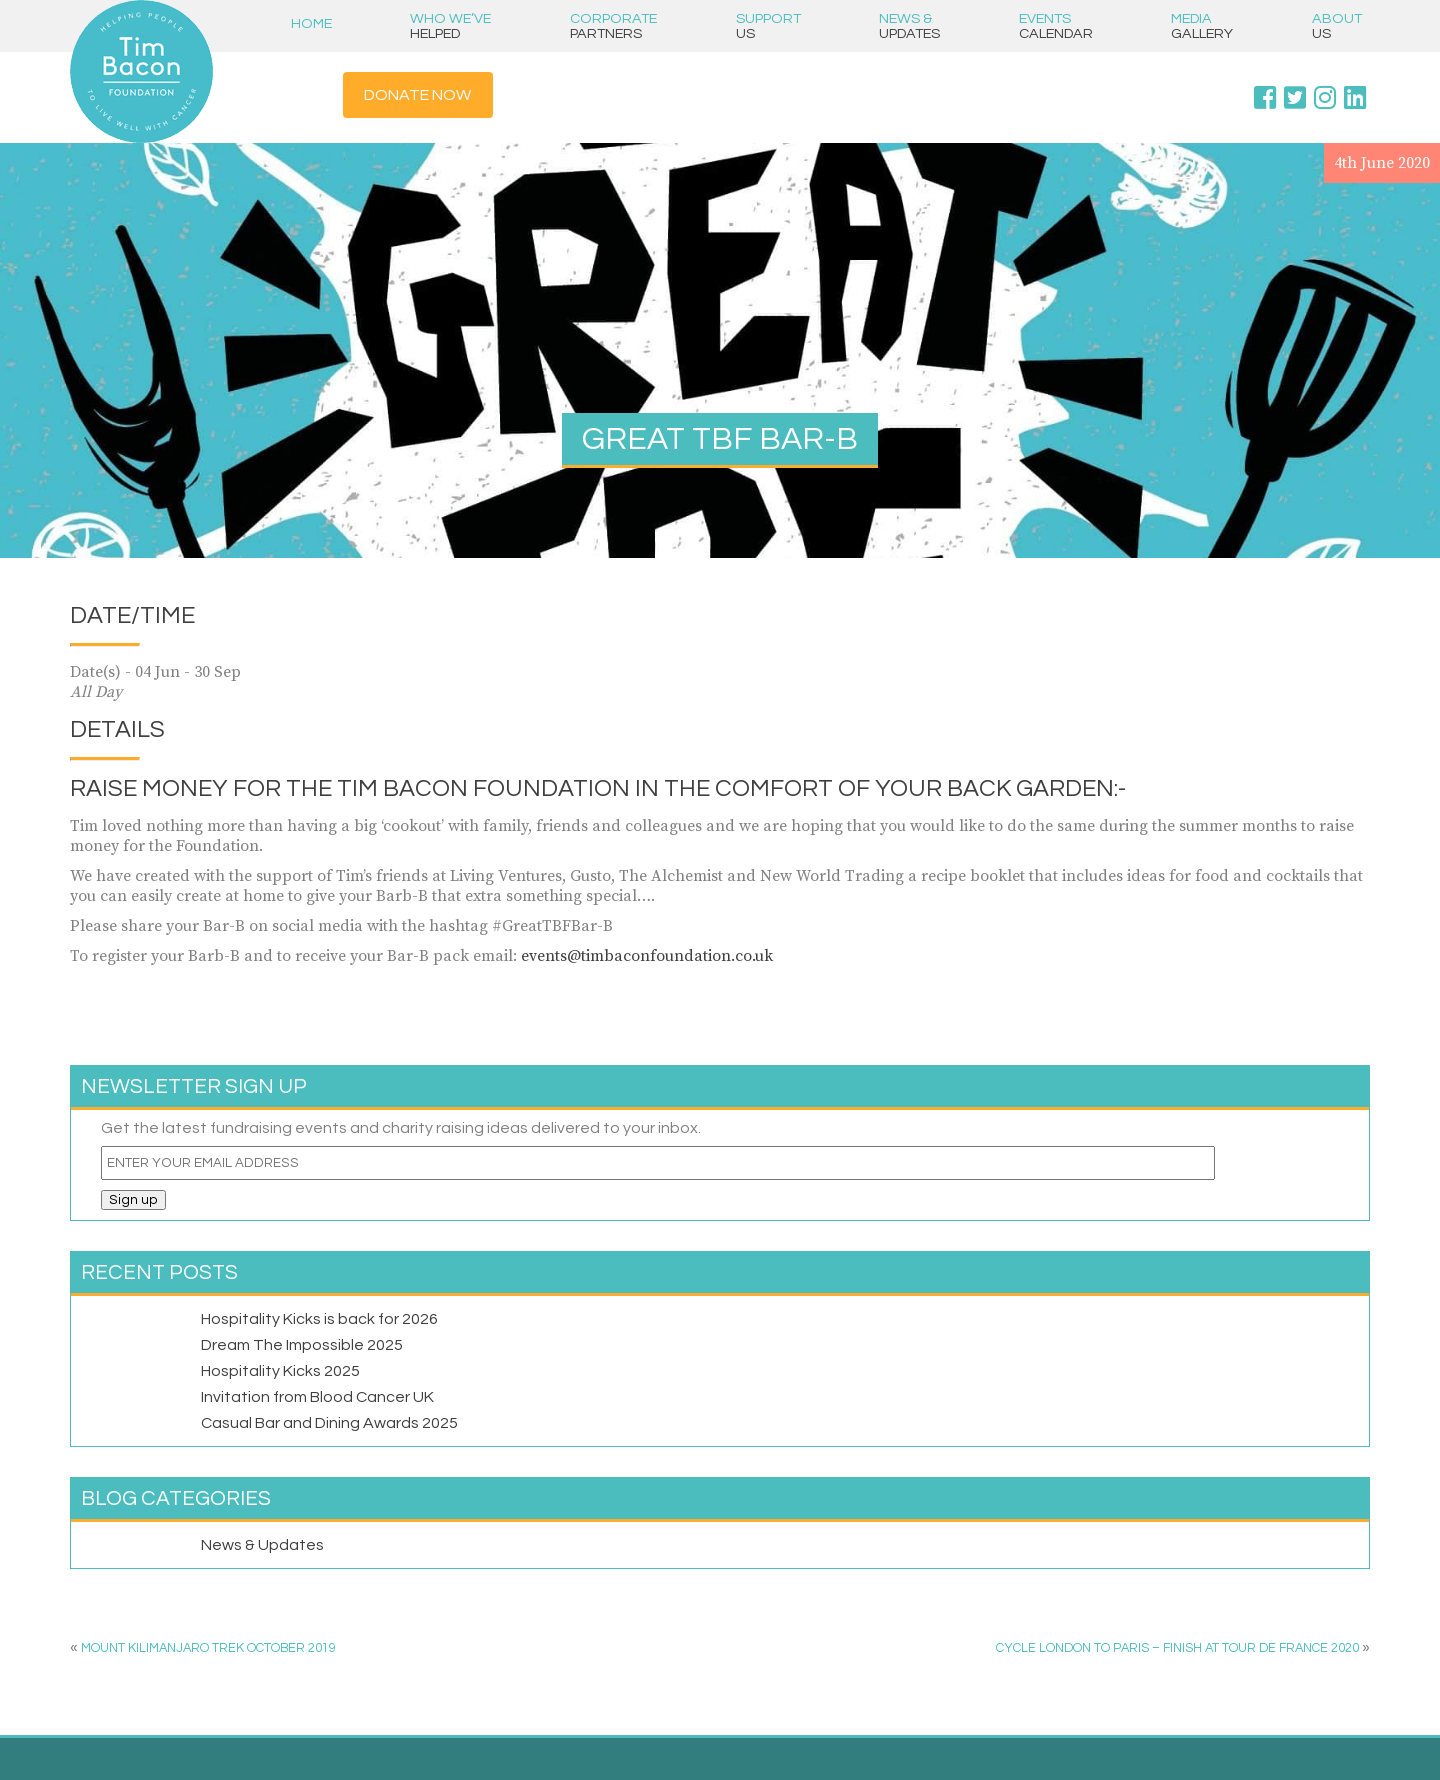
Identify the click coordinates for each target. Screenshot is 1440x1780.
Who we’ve (450, 26)
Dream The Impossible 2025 (302, 1345)
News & (909, 26)
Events (1056, 26)
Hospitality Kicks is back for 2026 (319, 1319)
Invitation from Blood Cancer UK (317, 1397)
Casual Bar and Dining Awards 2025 (329, 1423)
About (1337, 26)
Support (768, 26)
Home (311, 23)
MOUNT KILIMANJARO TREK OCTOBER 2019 (208, 1648)
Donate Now (417, 95)
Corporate (613, 26)
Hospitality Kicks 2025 (280, 1371)
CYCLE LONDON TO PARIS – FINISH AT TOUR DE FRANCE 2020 (1177, 1648)
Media (1202, 26)
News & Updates (262, 1545)
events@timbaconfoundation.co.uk (647, 956)
